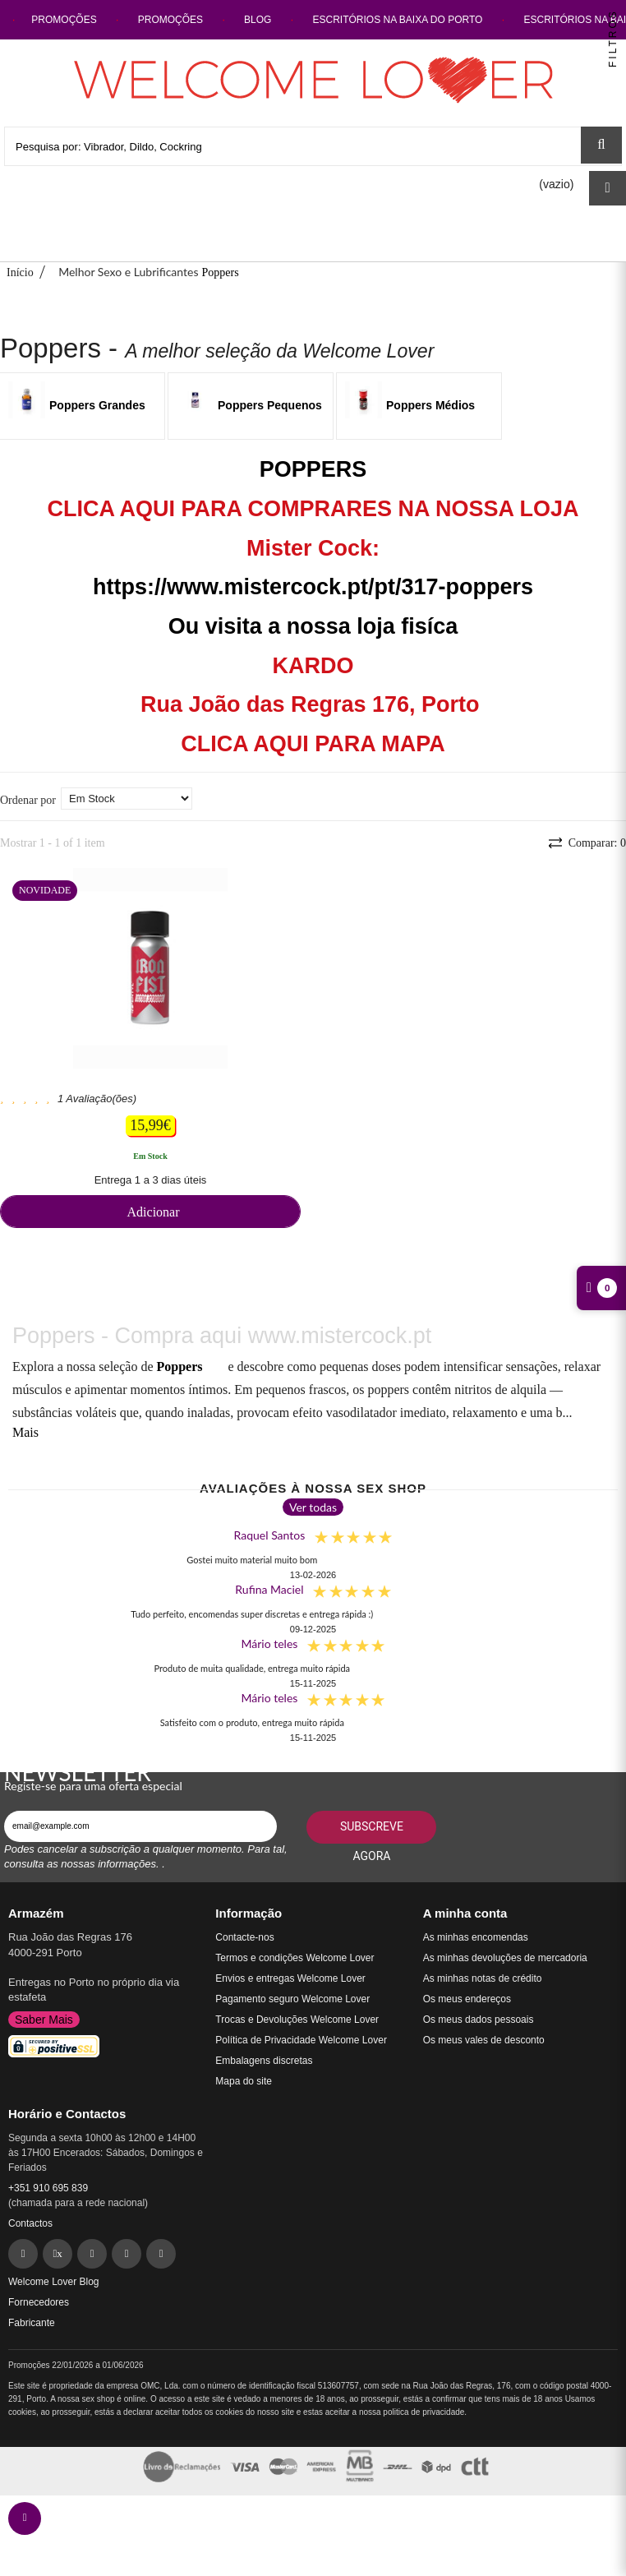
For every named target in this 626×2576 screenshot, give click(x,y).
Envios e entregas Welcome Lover (290, 1978)
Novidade (45, 890)
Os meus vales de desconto (484, 2040)
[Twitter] (57, 2254)
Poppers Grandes (97, 405)
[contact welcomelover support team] (24, 2518)
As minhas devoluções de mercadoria (505, 1958)
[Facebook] (23, 2254)
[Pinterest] (92, 2254)
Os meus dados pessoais (478, 2019)
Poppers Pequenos (270, 405)
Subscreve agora (371, 1832)
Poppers (179, 1366)
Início (20, 272)
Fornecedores (38, 2302)
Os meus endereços (467, 1999)
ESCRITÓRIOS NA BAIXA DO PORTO (398, 19)
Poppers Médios (430, 405)
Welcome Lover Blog (53, 2281)
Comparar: (595, 843)
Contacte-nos (244, 1937)
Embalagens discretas (263, 2060)
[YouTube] (161, 2254)
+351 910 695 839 (48, 2188)
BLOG (257, 19)
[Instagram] (126, 2254)
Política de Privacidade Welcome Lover (301, 2040)
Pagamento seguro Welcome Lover (292, 1999)
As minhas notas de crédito (482, 1978)
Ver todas (313, 1507)
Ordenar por (28, 800)
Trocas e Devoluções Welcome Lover (297, 2019)
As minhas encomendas (475, 1937)
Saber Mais (44, 2019)
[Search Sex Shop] (601, 145)
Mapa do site (243, 2081)
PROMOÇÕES (65, 19)
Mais (25, 1432)
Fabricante (31, 2323)
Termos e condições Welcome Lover (294, 1958)
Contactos (30, 2223)
